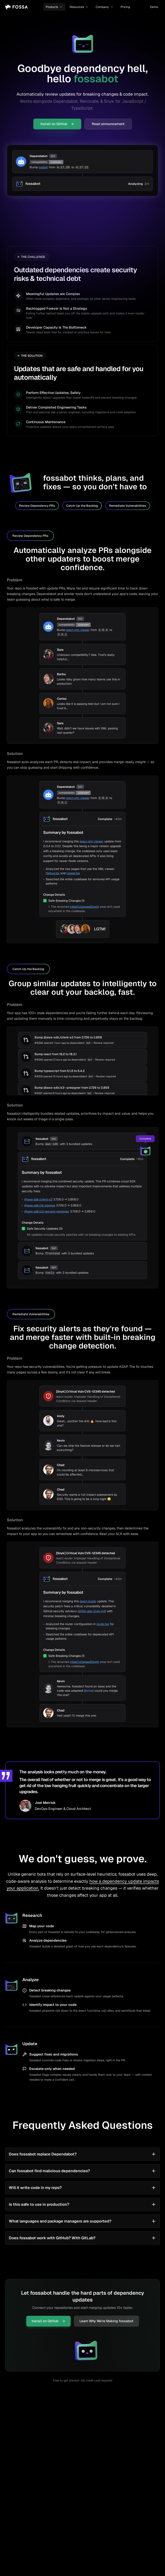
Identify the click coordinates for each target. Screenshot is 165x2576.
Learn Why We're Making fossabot (106, 2303)
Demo (154, 7)
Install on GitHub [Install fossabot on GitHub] (57, 124)
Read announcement (108, 124)
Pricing (125, 7)
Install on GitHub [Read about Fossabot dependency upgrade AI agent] (48, 2303)
